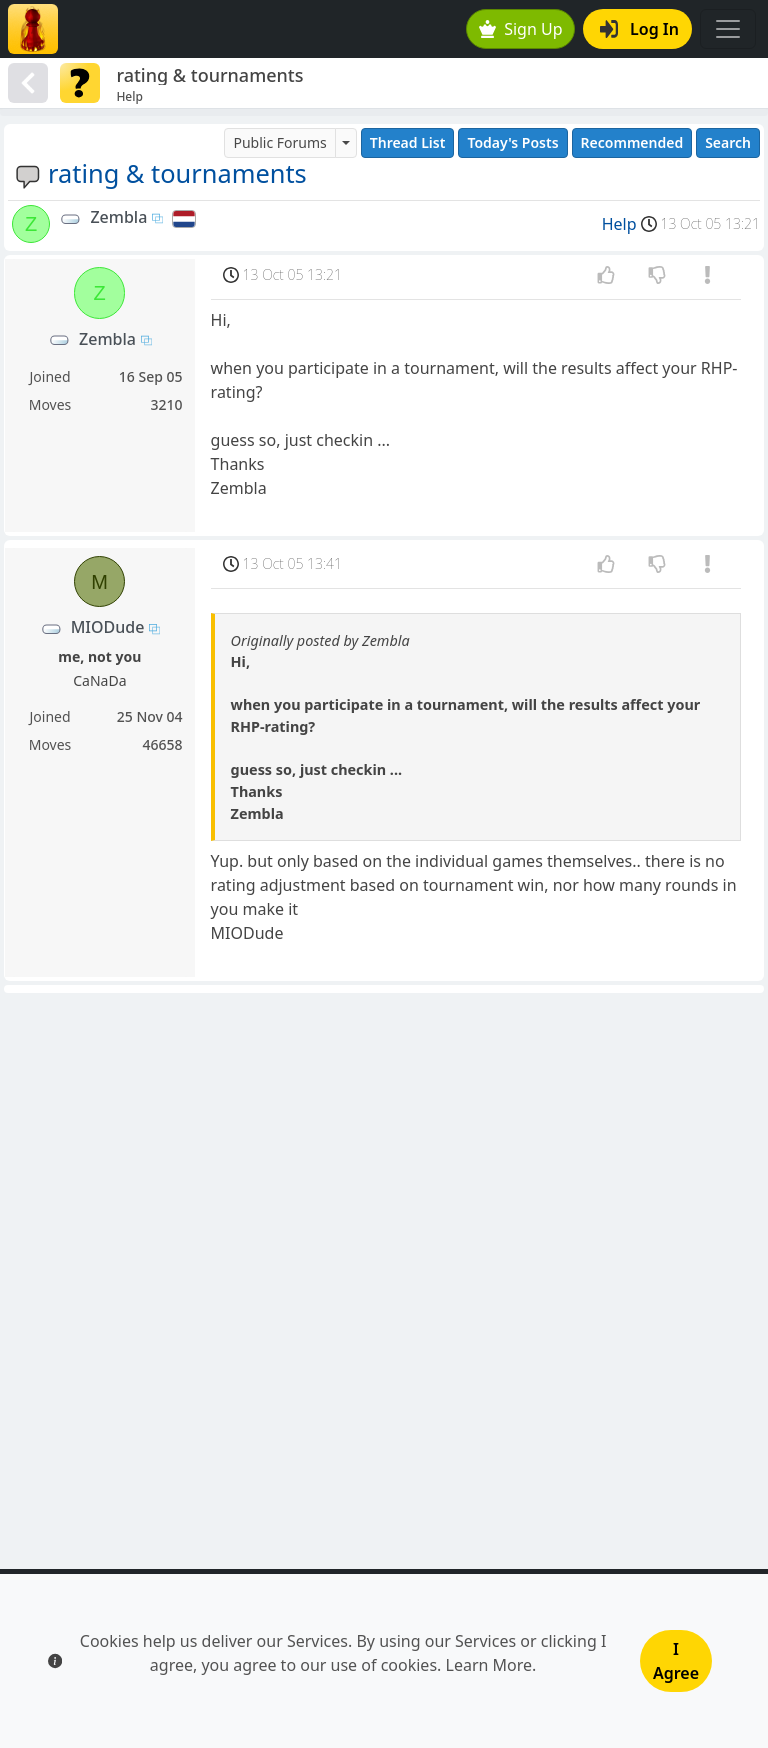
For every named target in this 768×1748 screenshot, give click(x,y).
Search (728, 142)
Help (619, 224)
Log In (639, 29)
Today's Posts (512, 142)
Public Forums (279, 142)
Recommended (632, 142)
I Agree (676, 1661)
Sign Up (521, 29)
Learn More (489, 1665)
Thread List (408, 142)
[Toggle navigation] (728, 29)
